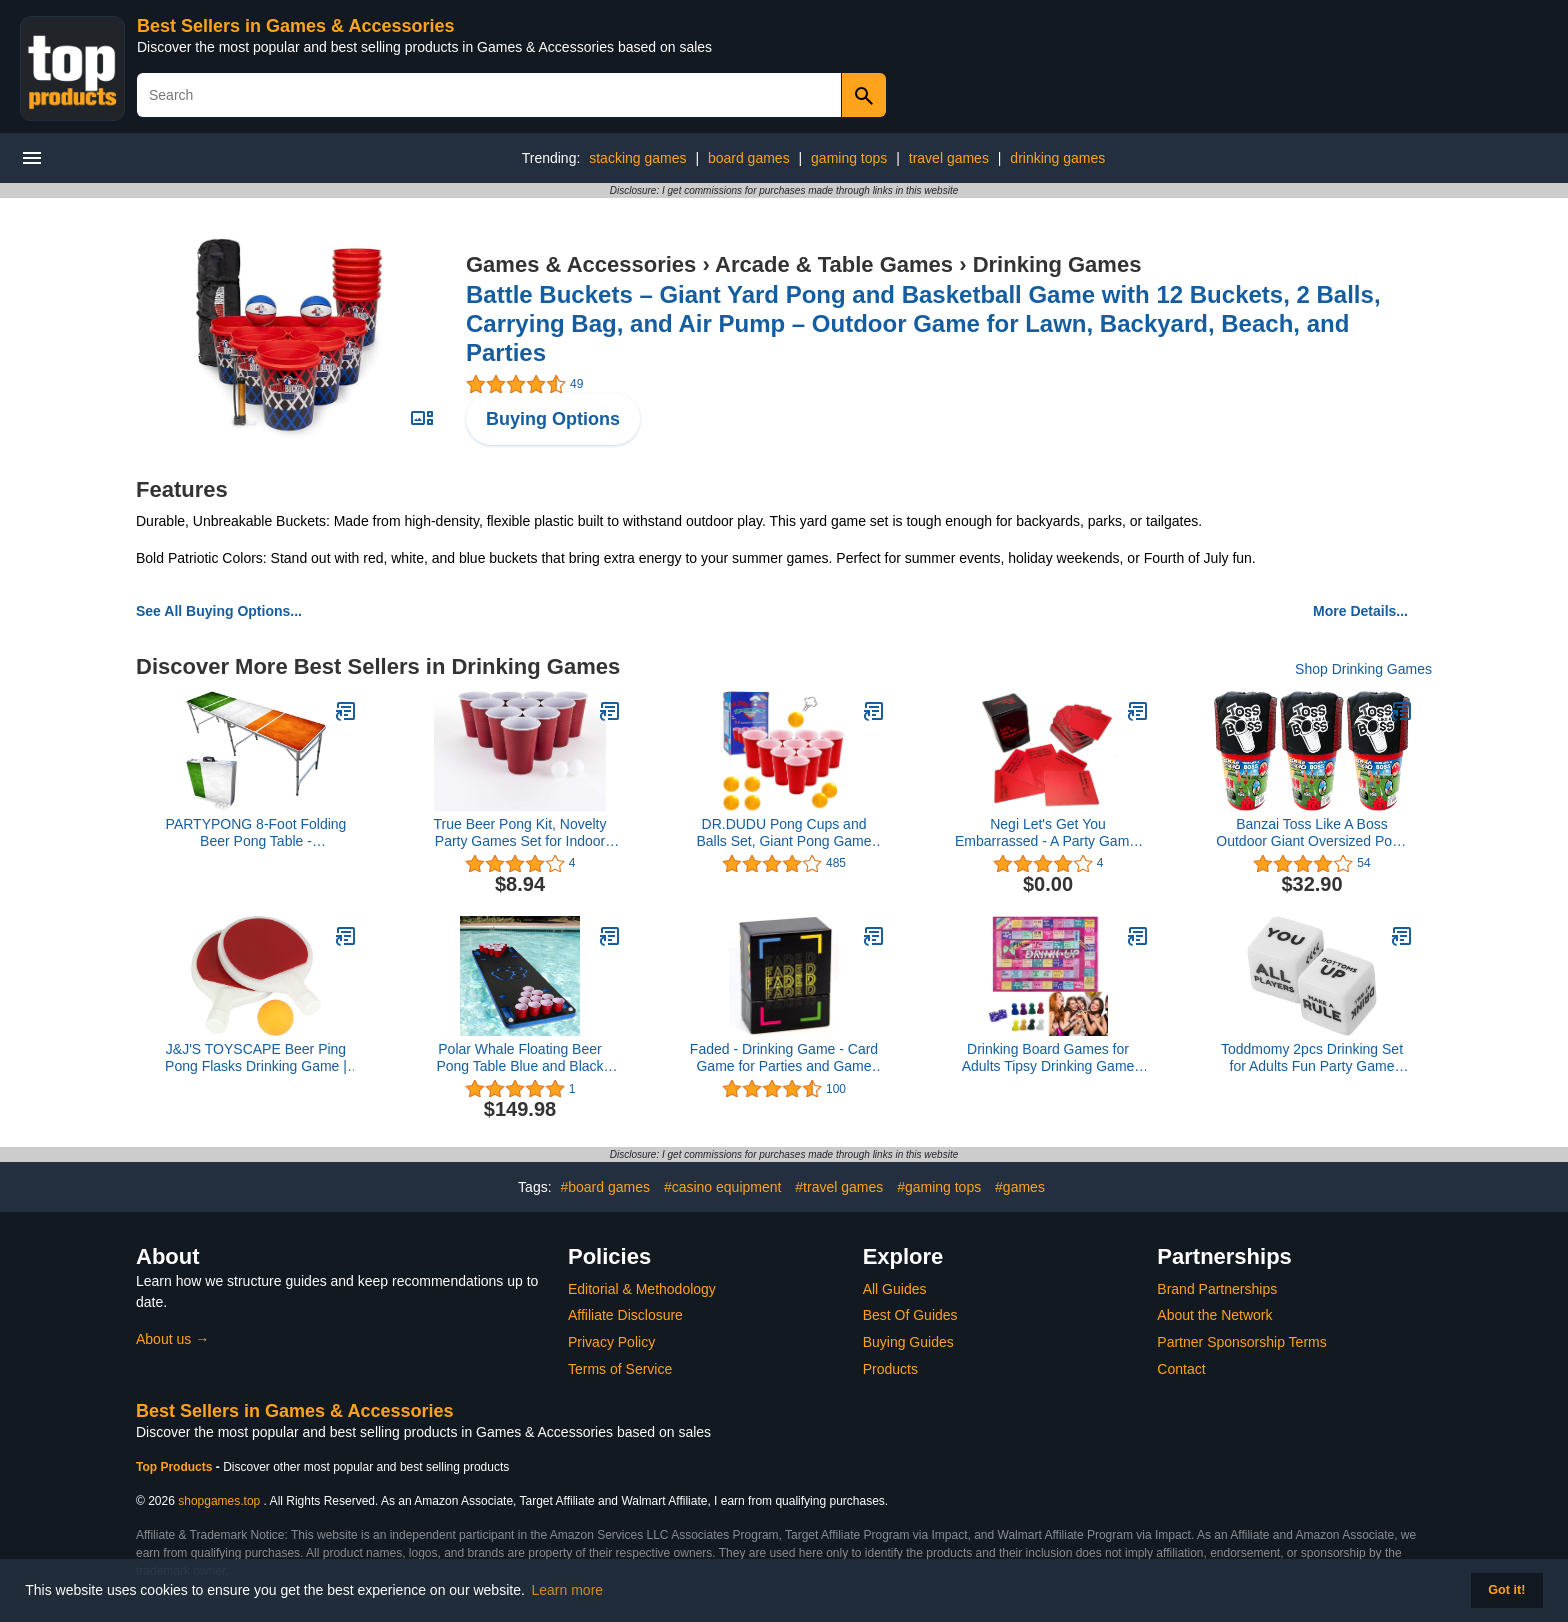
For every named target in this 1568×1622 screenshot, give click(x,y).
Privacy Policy (611, 1342)
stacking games (637, 158)
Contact (1181, 1369)
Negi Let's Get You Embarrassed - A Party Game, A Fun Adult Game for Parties (1048, 833)
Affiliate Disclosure (625, 1315)
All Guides (895, 1289)
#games (1020, 1187)
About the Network (1214, 1315)
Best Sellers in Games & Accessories (296, 26)
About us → (172, 1339)
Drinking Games (1057, 264)
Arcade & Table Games (834, 264)
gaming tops (849, 158)
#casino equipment (723, 1187)
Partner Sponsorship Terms (1241, 1342)
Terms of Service (620, 1369)
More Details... (1360, 611)
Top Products (176, 1467)
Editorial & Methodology (642, 1289)
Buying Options (553, 419)
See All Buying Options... (219, 611)
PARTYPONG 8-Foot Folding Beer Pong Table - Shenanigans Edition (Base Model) (256, 833)
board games (749, 158)
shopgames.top (219, 1501)
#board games (605, 1187)
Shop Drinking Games (1363, 669)
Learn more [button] (568, 1590)
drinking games (1057, 158)
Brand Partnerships (1217, 1289)
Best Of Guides (910, 1315)
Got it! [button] (1506, 1590)
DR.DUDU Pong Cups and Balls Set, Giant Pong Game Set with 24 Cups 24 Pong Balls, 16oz (783, 833)
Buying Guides (908, 1342)
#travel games (839, 1187)
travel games (949, 158)
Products (890, 1369)
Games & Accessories (581, 264)
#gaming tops (939, 1187)
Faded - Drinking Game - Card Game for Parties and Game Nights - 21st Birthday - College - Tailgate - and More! (784, 1058)
